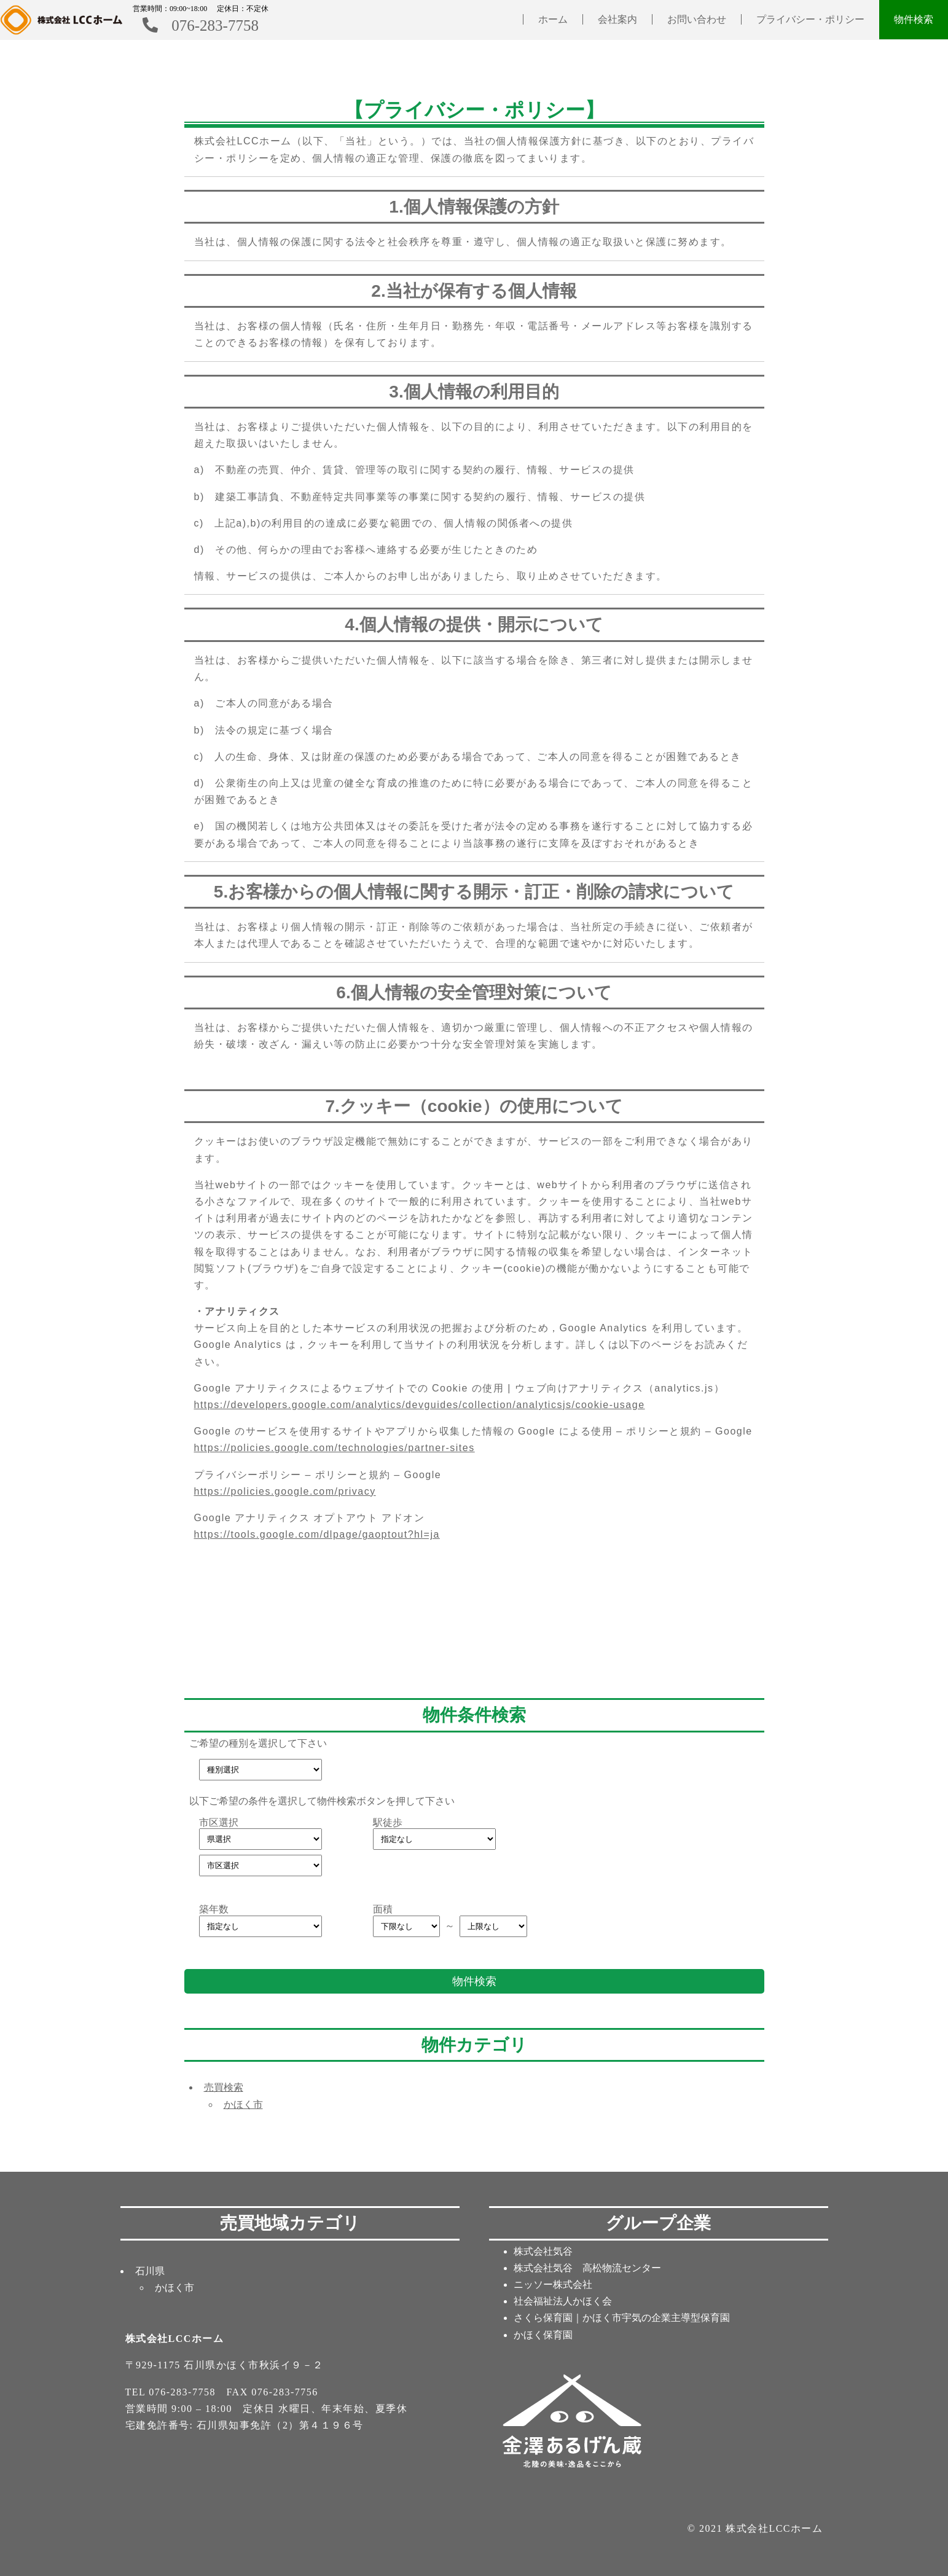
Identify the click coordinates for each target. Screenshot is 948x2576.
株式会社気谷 (543, 2251)
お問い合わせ (696, 19)
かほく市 (243, 2104)
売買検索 (223, 2087)
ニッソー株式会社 (553, 2284)
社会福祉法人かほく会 (563, 2301)
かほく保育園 (543, 2335)
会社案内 (617, 19)
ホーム (553, 19)
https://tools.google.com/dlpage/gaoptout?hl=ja (317, 1534)
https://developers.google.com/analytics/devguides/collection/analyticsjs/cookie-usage (419, 1405)
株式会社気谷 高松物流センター (587, 2268)
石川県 (150, 2271)
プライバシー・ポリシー (810, 19)
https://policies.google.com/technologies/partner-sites (334, 1448)
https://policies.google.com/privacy (285, 1491)
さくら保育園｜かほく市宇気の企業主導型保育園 (622, 2317)
